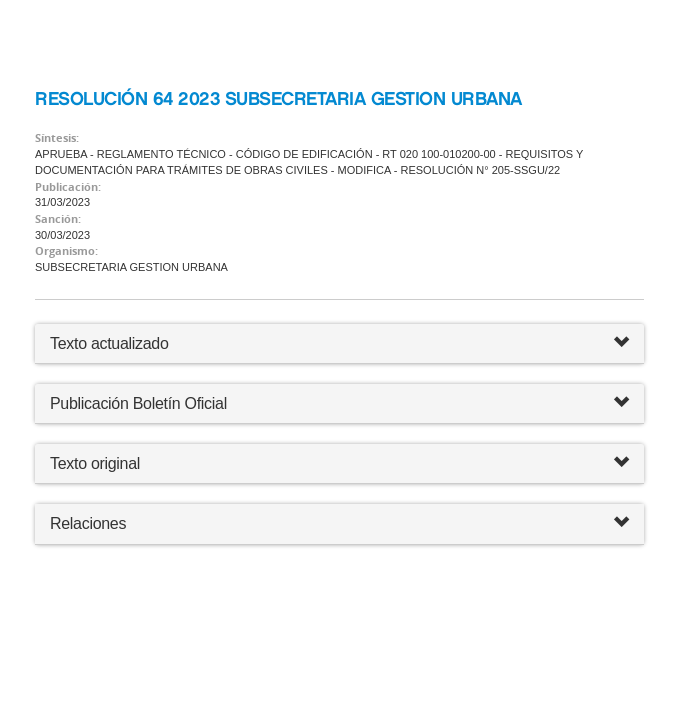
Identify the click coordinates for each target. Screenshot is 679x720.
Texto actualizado (109, 343)
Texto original (95, 463)
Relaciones (339, 523)
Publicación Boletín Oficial (138, 403)
